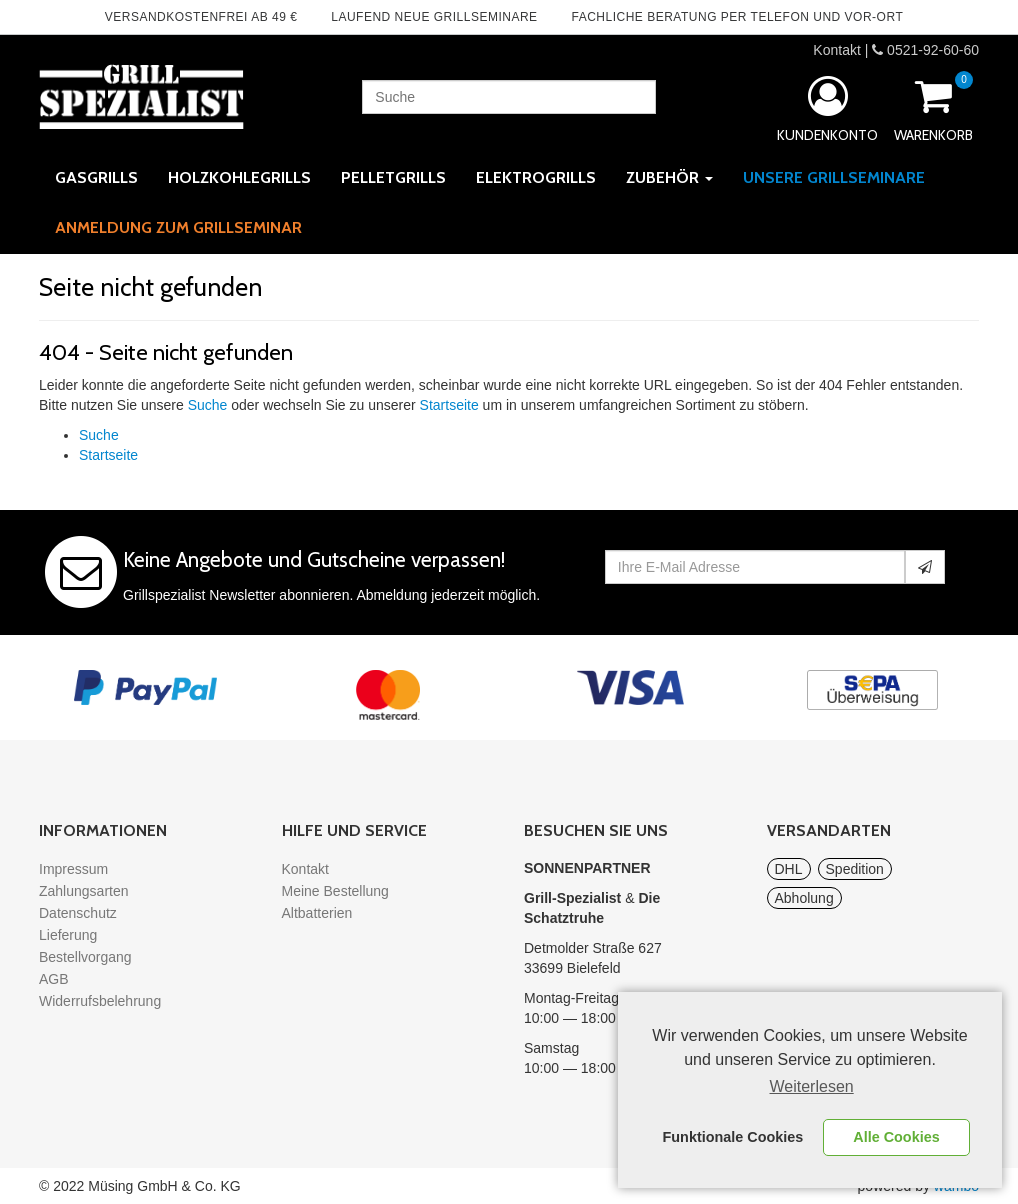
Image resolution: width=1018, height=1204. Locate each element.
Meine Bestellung (335, 891)
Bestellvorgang (85, 957)
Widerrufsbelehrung (100, 1001)
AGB (54, 979)
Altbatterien (317, 913)
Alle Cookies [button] (896, 1137)
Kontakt (836, 50)
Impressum (73, 869)
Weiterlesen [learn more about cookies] (812, 1086)
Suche (208, 405)
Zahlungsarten (84, 891)
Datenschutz (78, 913)
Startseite (449, 405)
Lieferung (68, 935)
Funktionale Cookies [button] (733, 1137)
